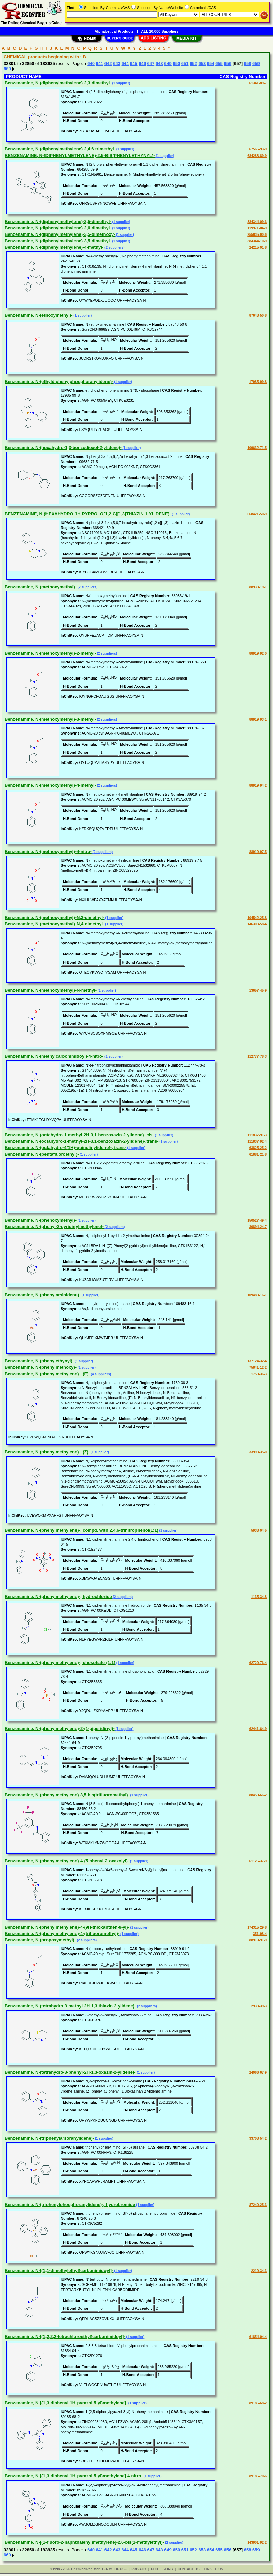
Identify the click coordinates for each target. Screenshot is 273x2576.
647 (151, 63)
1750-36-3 (259, 1374)
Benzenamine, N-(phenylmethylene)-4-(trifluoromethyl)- (62, 1933)
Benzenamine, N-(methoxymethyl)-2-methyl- (50, 653)
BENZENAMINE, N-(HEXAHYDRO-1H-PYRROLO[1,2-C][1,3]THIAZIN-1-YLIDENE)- (88, 513)
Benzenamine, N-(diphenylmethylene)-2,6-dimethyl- (58, 227)
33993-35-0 (258, 1452)
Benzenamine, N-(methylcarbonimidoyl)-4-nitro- (54, 1056)
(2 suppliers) (113, 247)
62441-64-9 (258, 1729)
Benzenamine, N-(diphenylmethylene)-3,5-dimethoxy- (60, 234)
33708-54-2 (258, 2138)
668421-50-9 (257, 514)
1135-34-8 (259, 1597)
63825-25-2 (258, 1148)
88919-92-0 (258, 653)
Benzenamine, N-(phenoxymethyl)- (41, 1220)
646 (142, 63)
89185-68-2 (258, 2403)
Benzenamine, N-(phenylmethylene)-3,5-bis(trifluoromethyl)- (67, 1794)
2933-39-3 (259, 2006)
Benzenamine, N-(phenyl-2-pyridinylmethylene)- (54, 1226)
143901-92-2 (257, 2542)
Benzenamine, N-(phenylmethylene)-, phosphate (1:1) (60, 1662)
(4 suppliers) (100, 1374)
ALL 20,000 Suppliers (159, 31)
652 (193, 63)
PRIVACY (138, 2569)
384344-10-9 (257, 241)
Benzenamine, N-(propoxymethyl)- (40, 1939)
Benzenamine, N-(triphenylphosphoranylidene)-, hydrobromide (70, 2204)
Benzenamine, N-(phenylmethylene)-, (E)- (47, 1373)
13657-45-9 (258, 990)
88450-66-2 (258, 1795)
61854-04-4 (258, 2337)
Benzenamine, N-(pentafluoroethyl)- (42, 1154)
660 (7, 68)
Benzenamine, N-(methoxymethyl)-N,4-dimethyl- (54, 923)
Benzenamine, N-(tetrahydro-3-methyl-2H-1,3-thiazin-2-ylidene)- (70, 2006)
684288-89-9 (257, 156)
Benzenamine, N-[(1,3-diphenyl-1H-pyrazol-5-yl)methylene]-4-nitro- (74, 2475)
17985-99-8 (258, 382)
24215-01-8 (258, 247)
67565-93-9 (258, 149)
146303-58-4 (257, 924)
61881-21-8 (258, 1154)
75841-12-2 (258, 1367)
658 (247, 63)
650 (176, 63)
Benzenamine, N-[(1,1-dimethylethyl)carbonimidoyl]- (59, 2270)
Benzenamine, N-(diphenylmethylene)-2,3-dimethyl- (58, 82)
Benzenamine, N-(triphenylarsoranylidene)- (49, 2138)
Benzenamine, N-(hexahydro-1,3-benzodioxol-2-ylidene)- (63, 447)
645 (134, 63)
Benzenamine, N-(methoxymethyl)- (41, 586)
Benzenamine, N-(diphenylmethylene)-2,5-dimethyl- (58, 221)
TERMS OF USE (114, 2569)
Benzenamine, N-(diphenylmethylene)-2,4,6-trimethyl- (60, 148)
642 (108, 63)
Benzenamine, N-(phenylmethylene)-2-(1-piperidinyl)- (60, 1728)
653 (202, 63)
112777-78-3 (257, 1056)
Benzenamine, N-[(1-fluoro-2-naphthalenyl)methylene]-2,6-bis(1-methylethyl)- (84, 2542)
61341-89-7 (258, 83)
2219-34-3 (259, 2271)
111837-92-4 (257, 1141)
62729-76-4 (258, 1663)
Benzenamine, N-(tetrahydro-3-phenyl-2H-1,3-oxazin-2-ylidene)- (70, 2072)
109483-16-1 (257, 1295)
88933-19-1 (258, 587)
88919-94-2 (258, 785)
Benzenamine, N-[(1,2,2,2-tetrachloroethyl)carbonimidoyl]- (65, 2336)
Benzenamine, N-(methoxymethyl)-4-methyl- (50, 785)
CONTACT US (189, 2569)
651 (185, 63)
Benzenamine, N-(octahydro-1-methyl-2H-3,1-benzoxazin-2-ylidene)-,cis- (79, 1134)
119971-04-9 (257, 228)
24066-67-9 (258, 2072)
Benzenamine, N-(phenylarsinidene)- (43, 1294)
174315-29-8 (257, 1927)
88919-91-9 (258, 1940)
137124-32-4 (257, 1361)
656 (227, 63)
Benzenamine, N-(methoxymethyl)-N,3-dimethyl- (54, 917)
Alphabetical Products (114, 31)
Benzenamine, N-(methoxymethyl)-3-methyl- (50, 719)
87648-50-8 (258, 315)
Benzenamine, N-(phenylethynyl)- (39, 1360)
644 (125, 63)
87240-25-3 (258, 2205)
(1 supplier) (120, 83)
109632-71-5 (257, 448)
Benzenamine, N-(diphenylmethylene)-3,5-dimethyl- (58, 240)
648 (159, 63)
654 (210, 63)
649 (168, 63)
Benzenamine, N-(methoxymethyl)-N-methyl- (51, 990)
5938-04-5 (259, 1530)
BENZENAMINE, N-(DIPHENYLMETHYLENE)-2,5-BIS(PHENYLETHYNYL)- (80, 155)
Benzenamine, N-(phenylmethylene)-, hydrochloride (58, 1596)
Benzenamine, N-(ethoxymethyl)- (39, 315)
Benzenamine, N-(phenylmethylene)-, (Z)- (47, 1452)
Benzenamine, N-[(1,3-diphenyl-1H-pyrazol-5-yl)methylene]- (66, 2402)
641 (99, 63)
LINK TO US (213, 2569)
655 (219, 63)
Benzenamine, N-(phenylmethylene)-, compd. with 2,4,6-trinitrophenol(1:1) (81, 1530)
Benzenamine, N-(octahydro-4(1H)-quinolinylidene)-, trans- (65, 1147)
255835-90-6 (257, 235)
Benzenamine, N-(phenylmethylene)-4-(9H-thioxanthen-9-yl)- (67, 1927)
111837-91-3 (257, 1135)
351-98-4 (260, 1934)
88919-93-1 (258, 719)
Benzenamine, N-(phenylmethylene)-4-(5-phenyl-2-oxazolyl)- (67, 1860)
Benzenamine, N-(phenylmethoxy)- (41, 1367)
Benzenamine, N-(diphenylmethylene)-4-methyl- (54, 247)
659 (256, 63)
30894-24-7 (258, 1227)
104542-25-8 (257, 918)
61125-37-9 (258, 1861)
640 (91, 63)
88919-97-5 (258, 852)
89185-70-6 (258, 2476)
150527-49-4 (257, 1220)
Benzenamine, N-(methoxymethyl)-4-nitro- (48, 851)
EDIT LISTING (162, 2569)
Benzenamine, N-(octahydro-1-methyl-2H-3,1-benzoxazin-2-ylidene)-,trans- (82, 1141)
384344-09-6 (257, 222)
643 (116, 63)
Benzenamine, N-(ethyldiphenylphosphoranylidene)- (59, 381)
